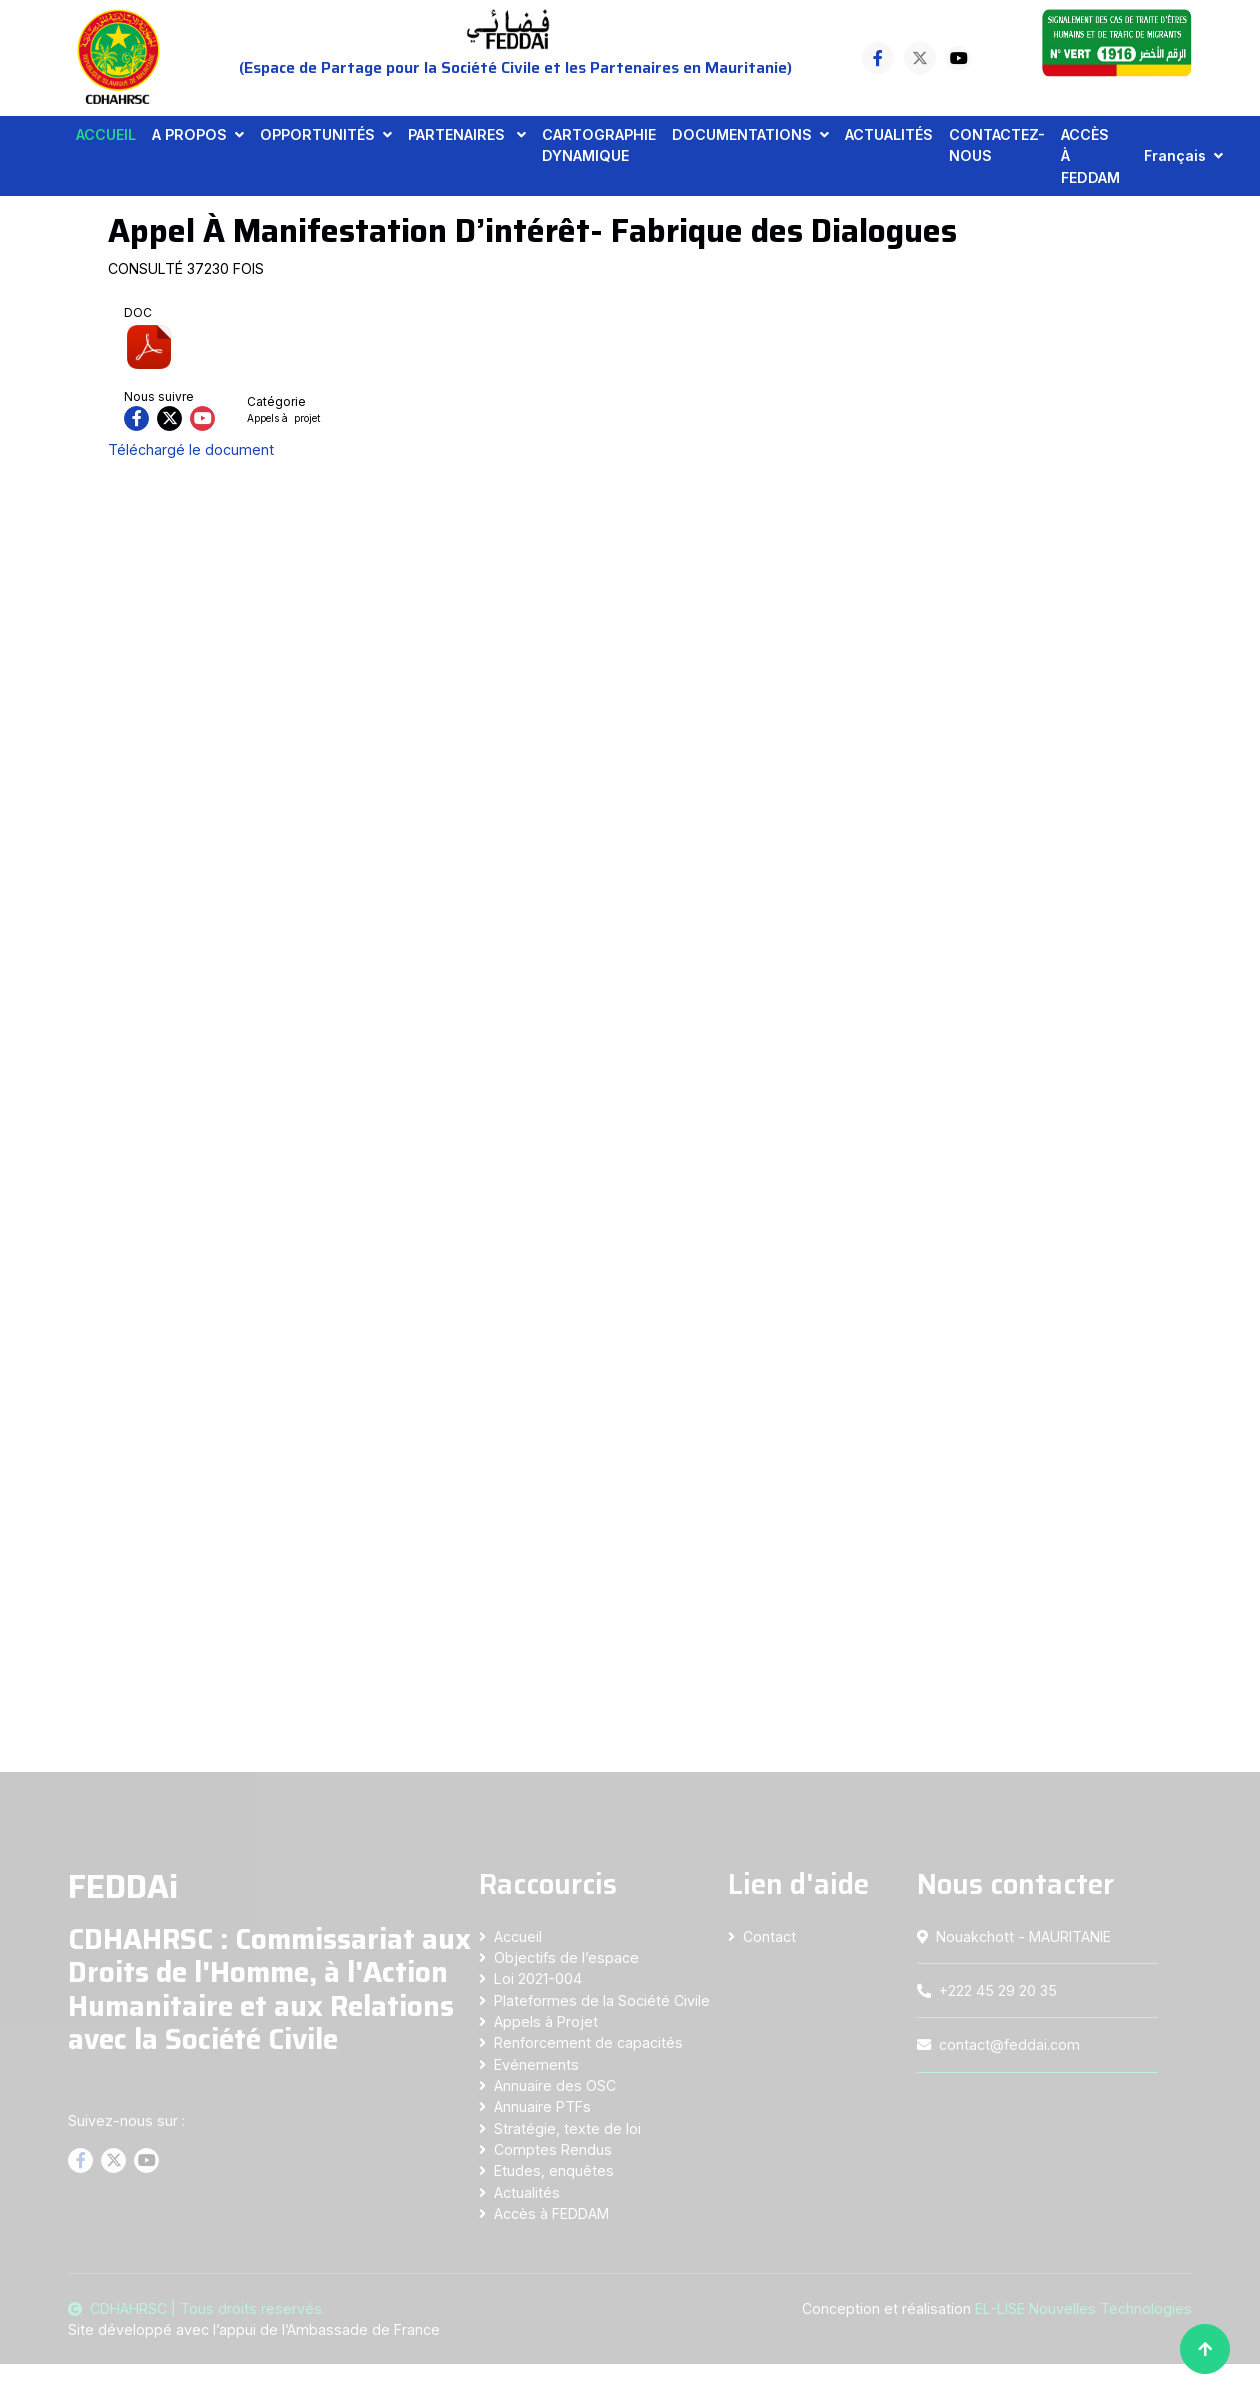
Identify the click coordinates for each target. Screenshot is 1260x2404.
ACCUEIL (106, 134)
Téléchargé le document (191, 449)
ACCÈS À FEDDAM (1090, 156)
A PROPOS (189, 134)
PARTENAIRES (458, 134)
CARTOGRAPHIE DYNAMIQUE (599, 145)
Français (1175, 155)
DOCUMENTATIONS (742, 134)
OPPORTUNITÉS (317, 134)
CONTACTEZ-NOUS (997, 145)
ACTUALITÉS (889, 134)
